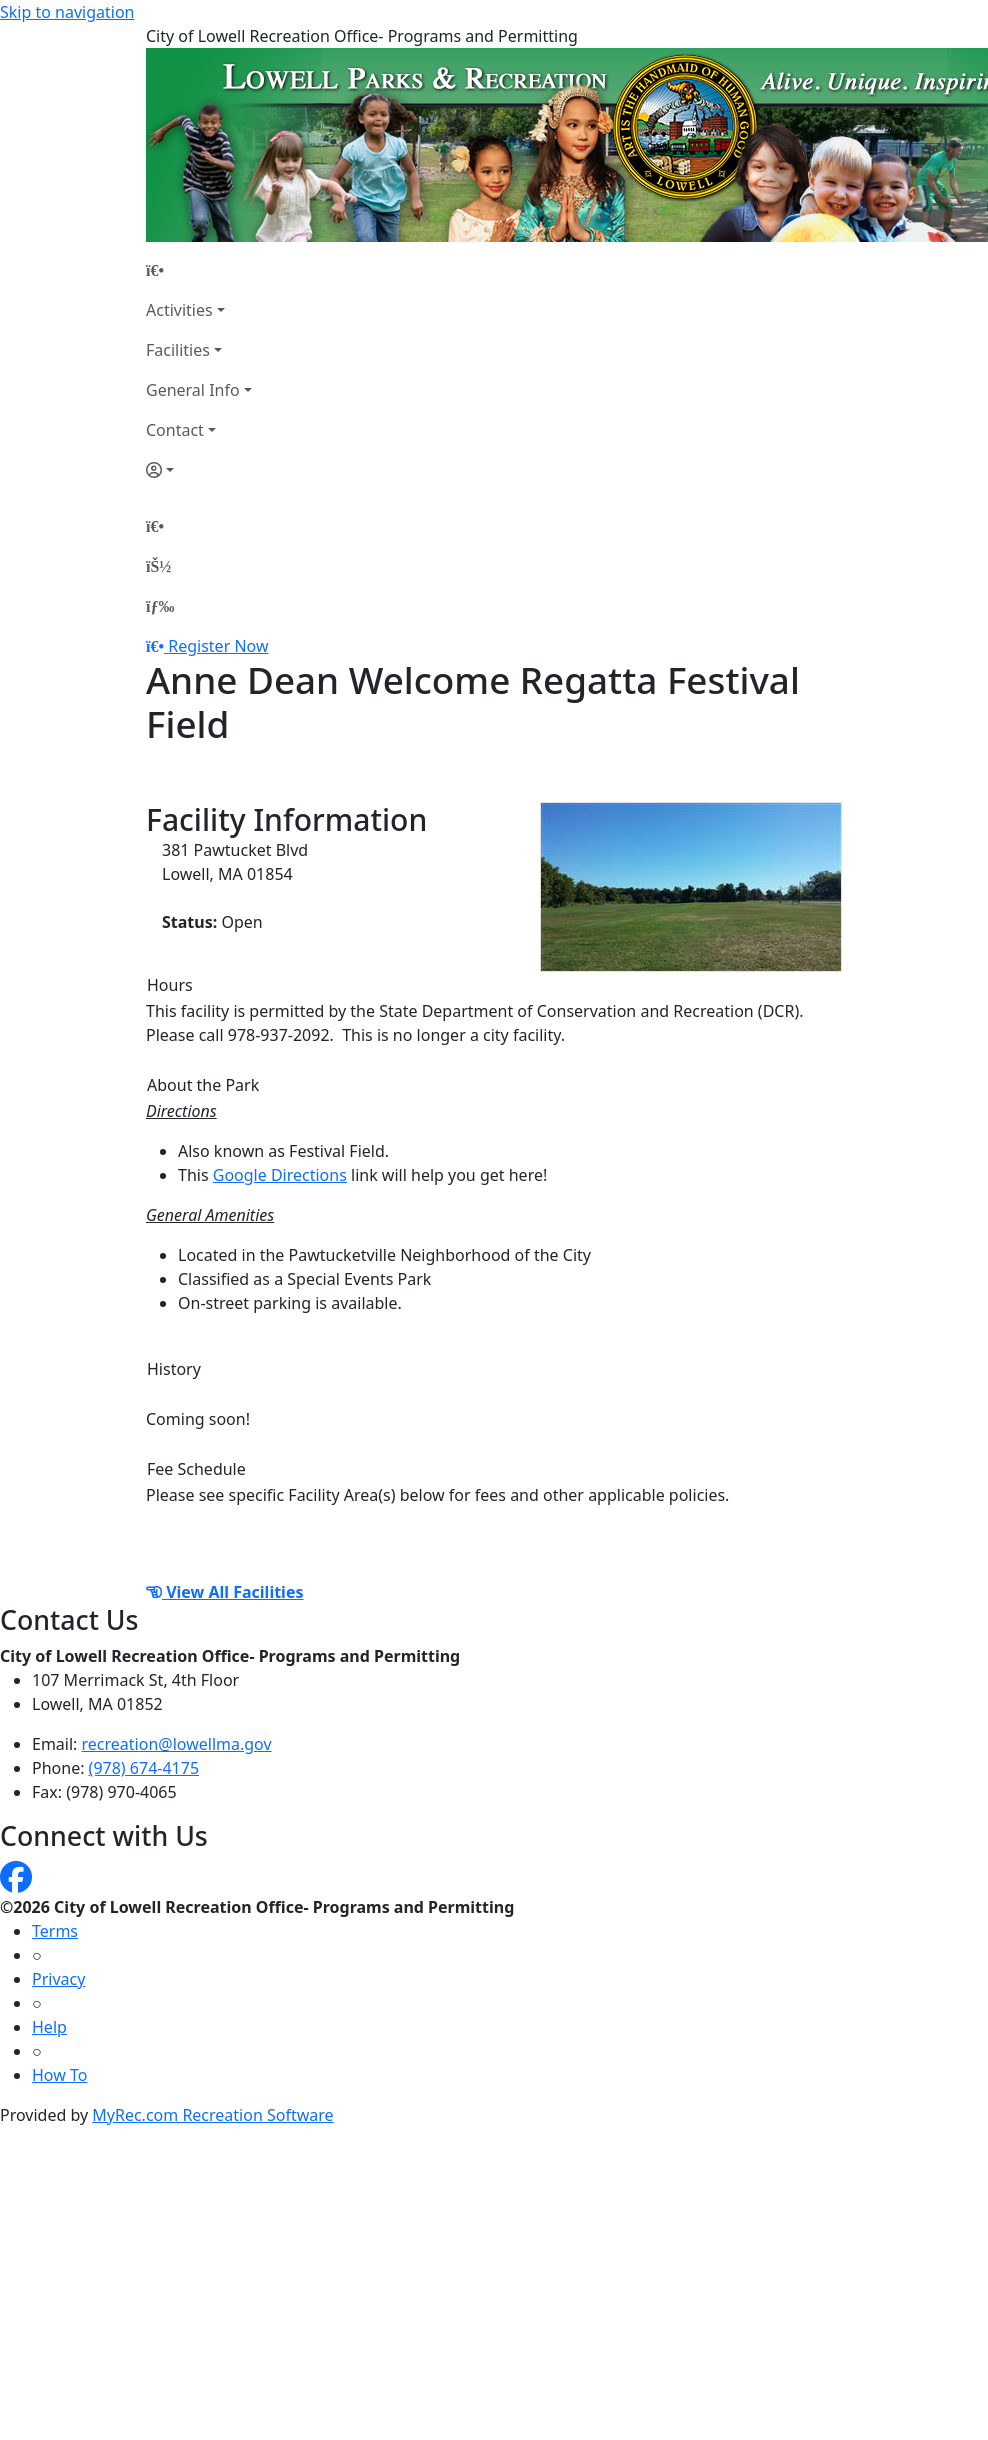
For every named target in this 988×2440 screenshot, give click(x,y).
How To (59, 2075)
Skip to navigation (67, 12)
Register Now (218, 646)
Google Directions (280, 1175)
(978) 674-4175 (144, 1768)
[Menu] (160, 606)
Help (49, 2027)
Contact (175, 430)
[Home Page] (199, 270)
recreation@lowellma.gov (177, 1744)
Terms (55, 1931)
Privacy (58, 1979)
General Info (193, 390)
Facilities (178, 350)
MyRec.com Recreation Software (212, 2115)
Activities (179, 310)
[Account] (199, 470)
